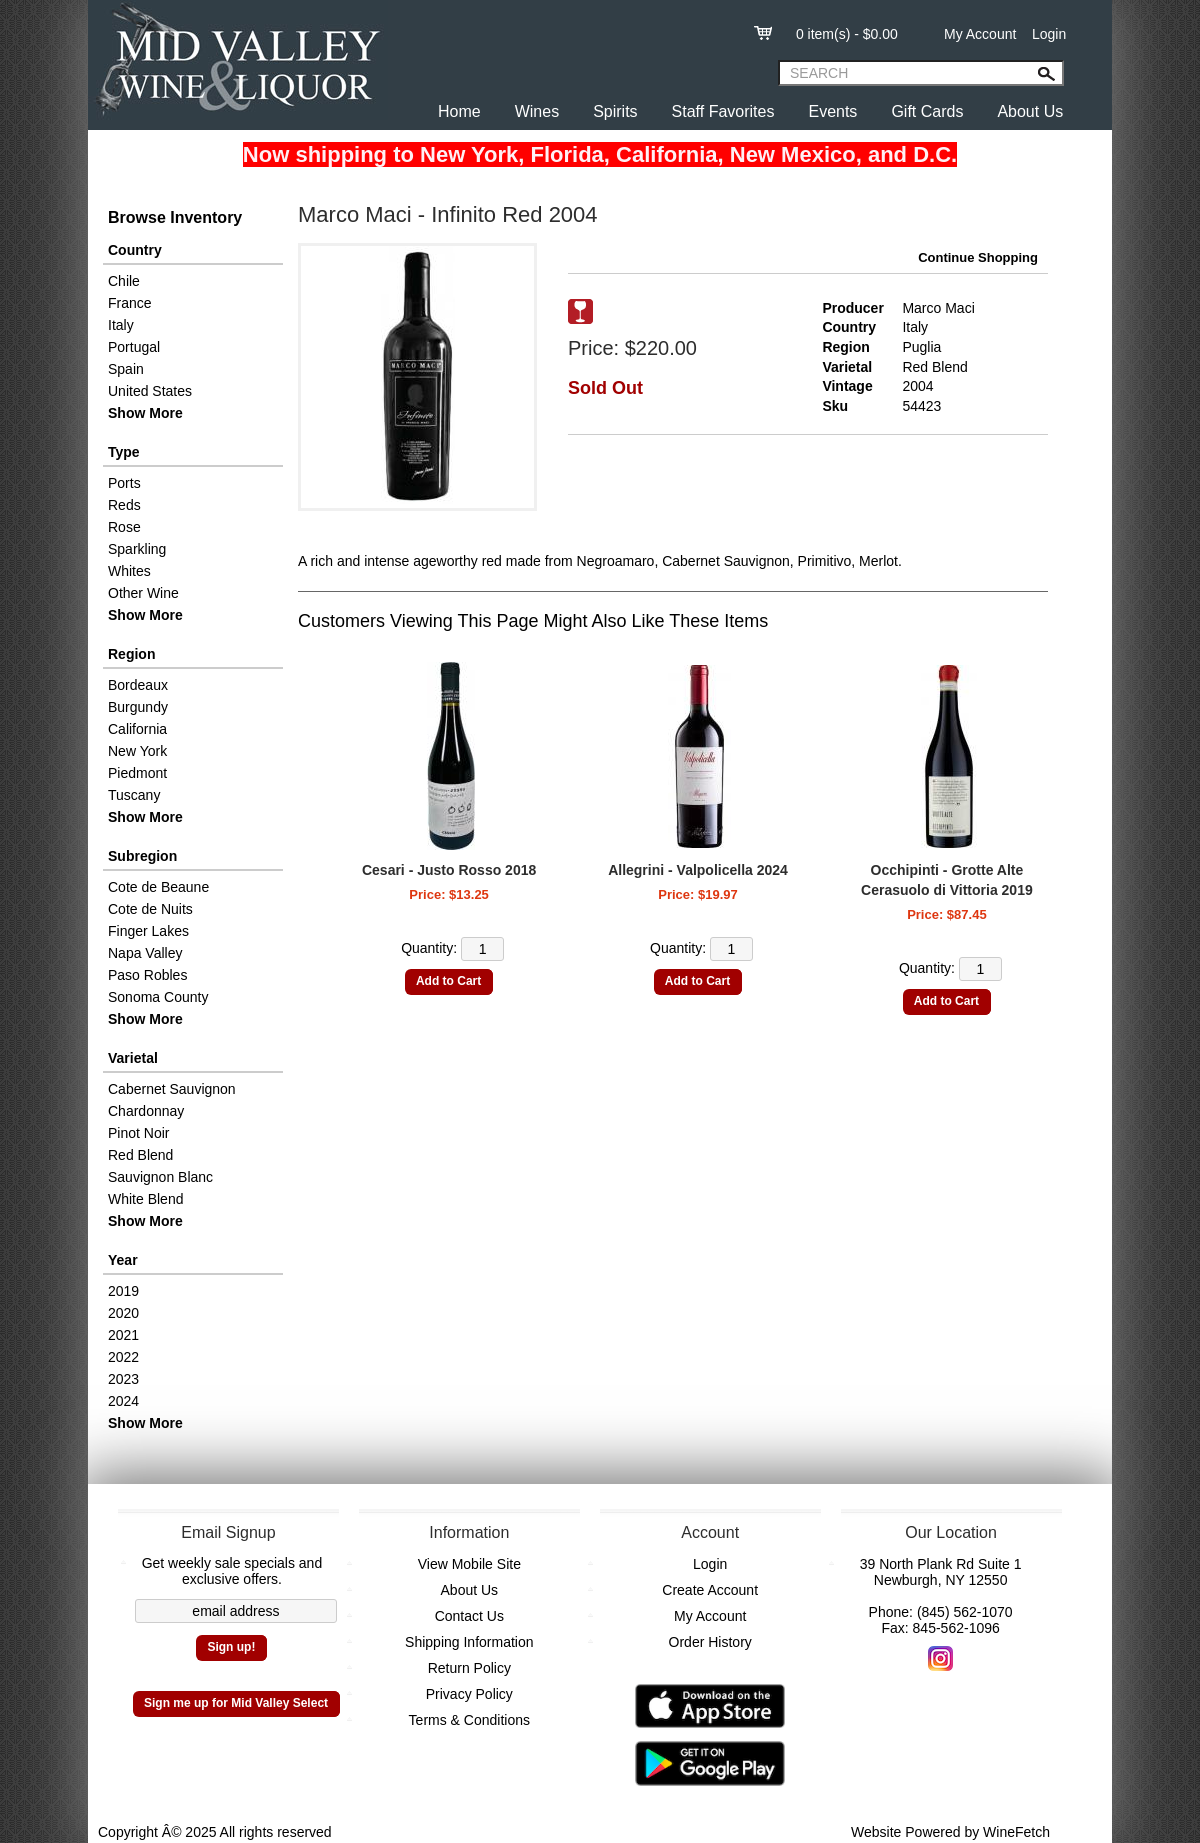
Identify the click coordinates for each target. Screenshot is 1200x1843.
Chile (124, 281)
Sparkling (137, 549)
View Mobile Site (469, 1564)
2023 (123, 1379)
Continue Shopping (978, 257)
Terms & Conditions (469, 1720)
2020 (123, 1313)
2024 (123, 1401)
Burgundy (138, 707)
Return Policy (469, 1668)
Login (1049, 34)
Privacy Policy (469, 1694)
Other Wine (143, 593)
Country (135, 250)
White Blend (145, 1199)
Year (123, 1260)
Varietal (133, 1058)
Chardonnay (146, 1111)
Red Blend (140, 1155)
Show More (145, 413)
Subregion (142, 856)
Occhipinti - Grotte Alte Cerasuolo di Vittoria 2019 (947, 880)
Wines (537, 111)
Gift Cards (927, 111)
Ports (124, 483)
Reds (124, 505)
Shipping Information (469, 1642)
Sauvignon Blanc (160, 1177)
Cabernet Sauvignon (172, 1089)
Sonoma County (158, 997)
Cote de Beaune (158, 887)
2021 (123, 1335)
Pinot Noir (138, 1133)
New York (137, 751)
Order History (710, 1642)
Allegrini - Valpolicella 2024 (698, 870)
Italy (121, 325)
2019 (123, 1291)
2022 (123, 1357)
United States (150, 391)
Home (459, 111)
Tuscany (134, 795)
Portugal (134, 347)
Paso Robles (147, 975)
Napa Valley (145, 953)
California (137, 729)
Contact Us (469, 1616)
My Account (980, 34)
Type (124, 452)
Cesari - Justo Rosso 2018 (449, 870)
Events (832, 111)
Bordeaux (138, 685)
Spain (126, 369)
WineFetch (1016, 1832)
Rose (124, 527)
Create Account (710, 1590)
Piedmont (137, 773)
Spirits (615, 111)
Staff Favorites (723, 111)
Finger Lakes (148, 931)
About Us (1030, 111)
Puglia (921, 347)
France (130, 303)
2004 (917, 386)
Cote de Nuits (150, 909)
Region (131, 654)
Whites (129, 571)
